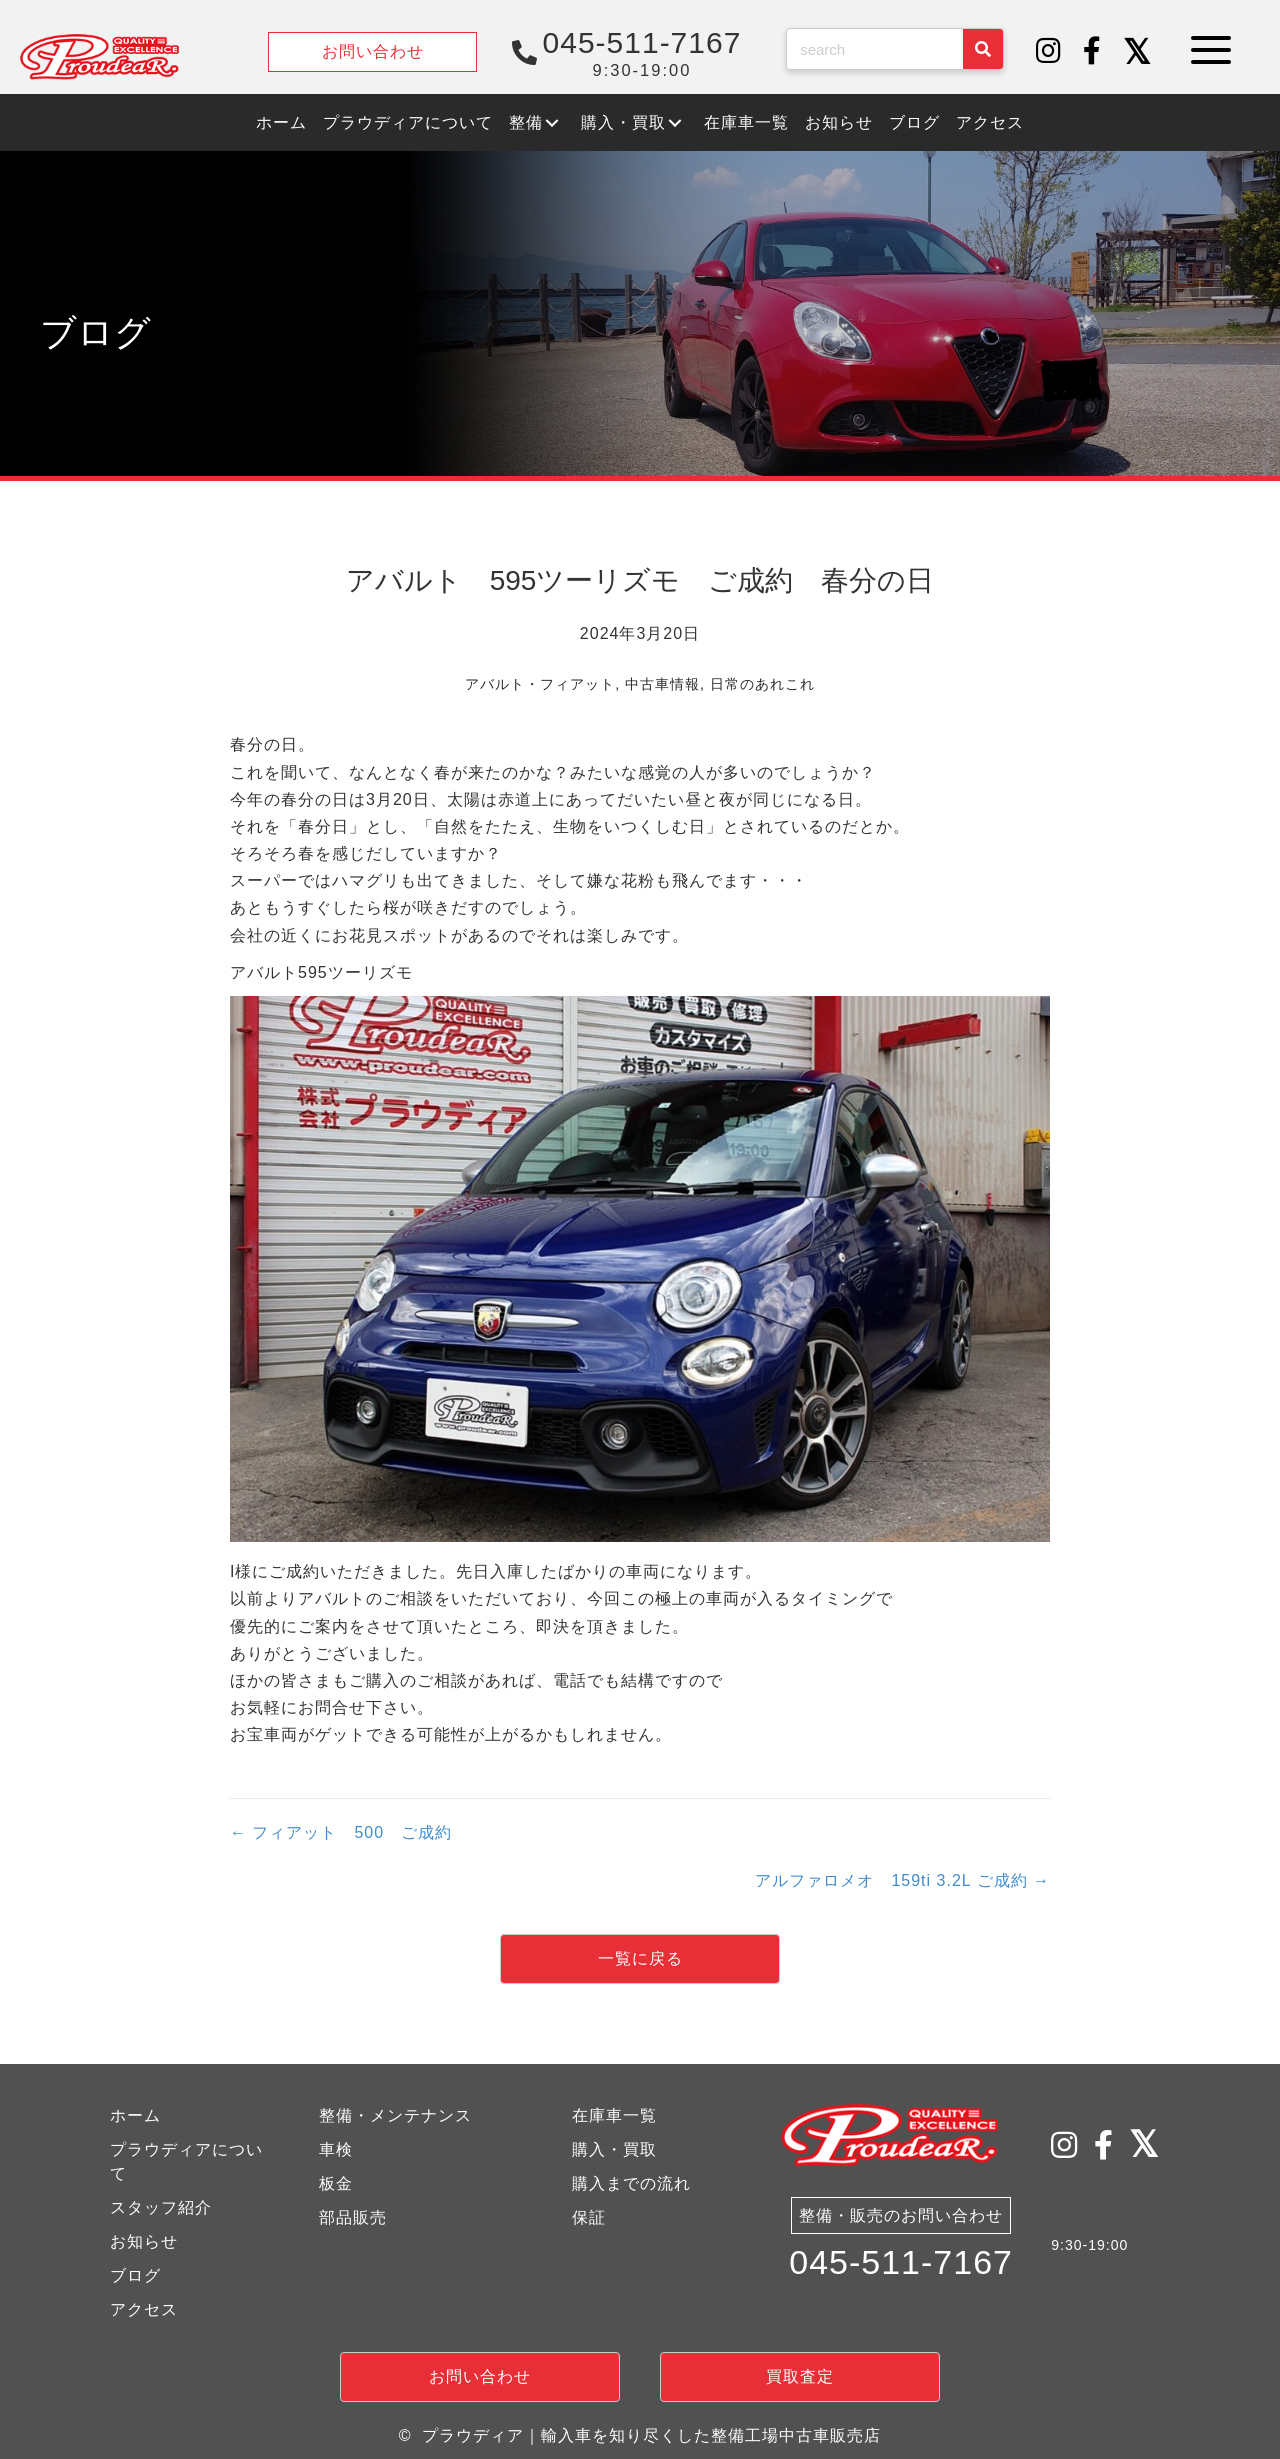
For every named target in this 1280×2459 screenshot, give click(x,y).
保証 (589, 2217)
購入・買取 (614, 2149)
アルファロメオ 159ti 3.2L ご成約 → (902, 1880)
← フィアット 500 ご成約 (341, 1832)
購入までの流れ (631, 2183)
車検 (336, 2149)
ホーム (135, 2115)
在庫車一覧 (614, 2115)
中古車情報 (662, 684)
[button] (1049, 52)
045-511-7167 (901, 2265)
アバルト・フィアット (540, 684)
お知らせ (144, 2241)
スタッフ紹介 (161, 2207)
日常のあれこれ (762, 684)
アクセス (144, 2309)
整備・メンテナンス (395, 2115)
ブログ (135, 2275)
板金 (336, 2183)
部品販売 (353, 2217)
